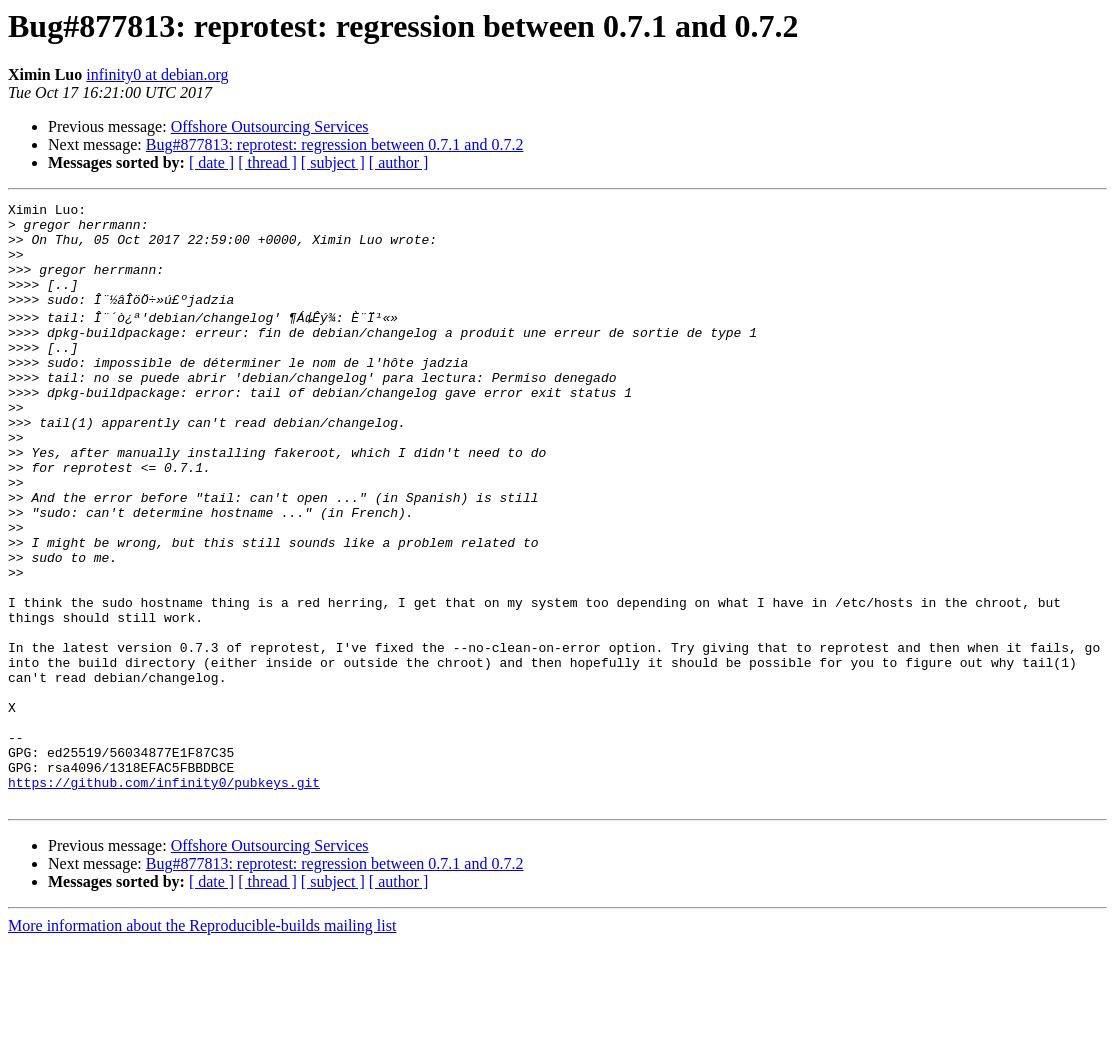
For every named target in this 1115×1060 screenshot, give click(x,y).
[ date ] (211, 162)
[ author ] (399, 162)
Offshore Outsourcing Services (270, 126)
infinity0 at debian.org (157, 74)
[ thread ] (267, 162)
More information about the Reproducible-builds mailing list (202, 1042)
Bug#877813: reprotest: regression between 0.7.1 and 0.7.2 (335, 144)
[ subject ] (333, 162)
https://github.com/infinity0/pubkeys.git (164, 896)
